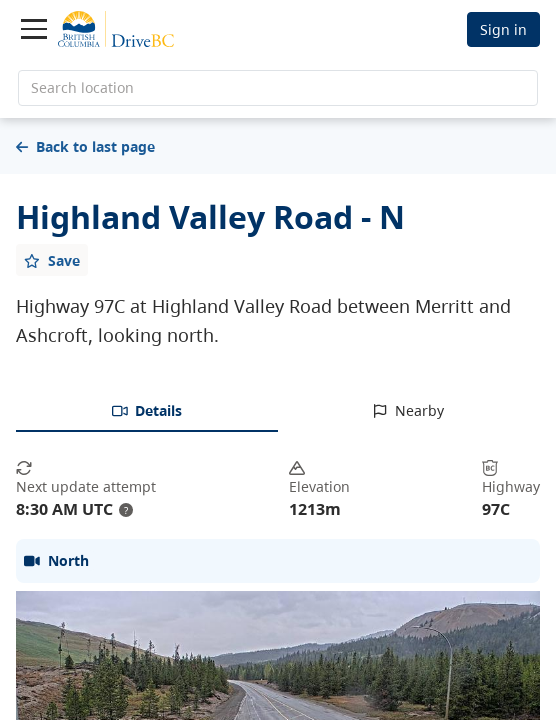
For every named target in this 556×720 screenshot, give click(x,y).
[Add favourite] (52, 260)
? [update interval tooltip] (126, 510)
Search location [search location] (82, 87)
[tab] (147, 412)
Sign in (503, 29)
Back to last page (85, 146)
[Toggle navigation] (34, 29)
